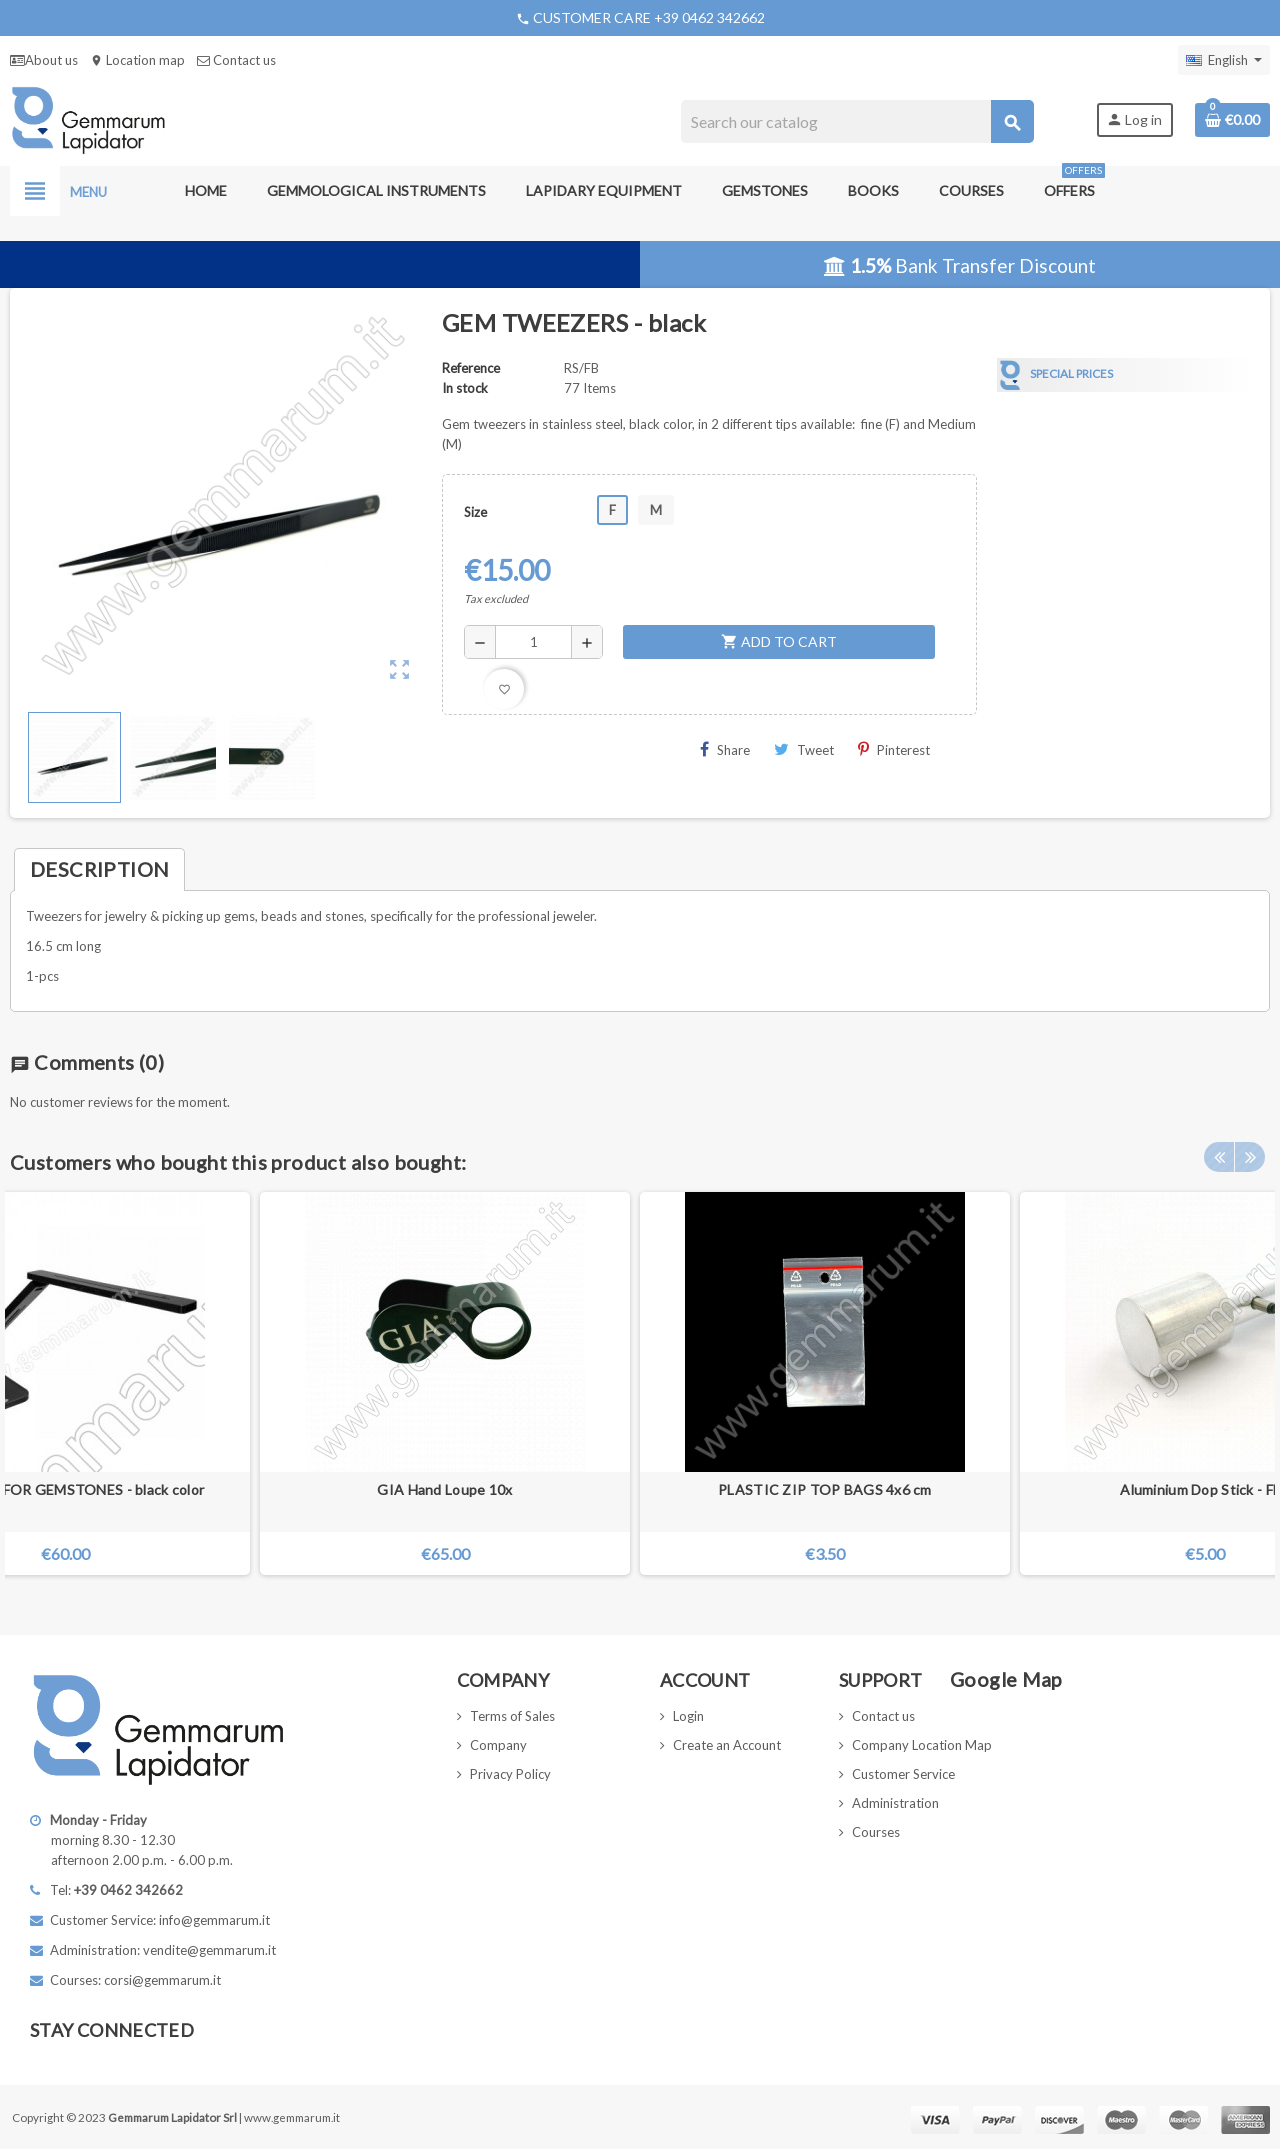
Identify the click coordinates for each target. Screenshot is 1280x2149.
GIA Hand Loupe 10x (444, 1489)
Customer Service (903, 1774)
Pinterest (894, 749)
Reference (471, 368)
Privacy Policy (510, 1774)
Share (725, 749)
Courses (876, 1832)
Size (475, 512)
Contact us (236, 60)
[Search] (857, 121)
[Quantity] (533, 642)
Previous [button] (1219, 1157)
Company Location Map (922, 1745)
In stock (465, 388)
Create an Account (727, 1745)
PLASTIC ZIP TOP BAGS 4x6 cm (825, 1489)
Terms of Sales (512, 1716)
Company (498, 1745)
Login (688, 1716)
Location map (137, 60)
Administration (895, 1803)
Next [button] (1250, 1157)
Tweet (804, 749)
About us (44, 60)
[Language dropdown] (1224, 60)
